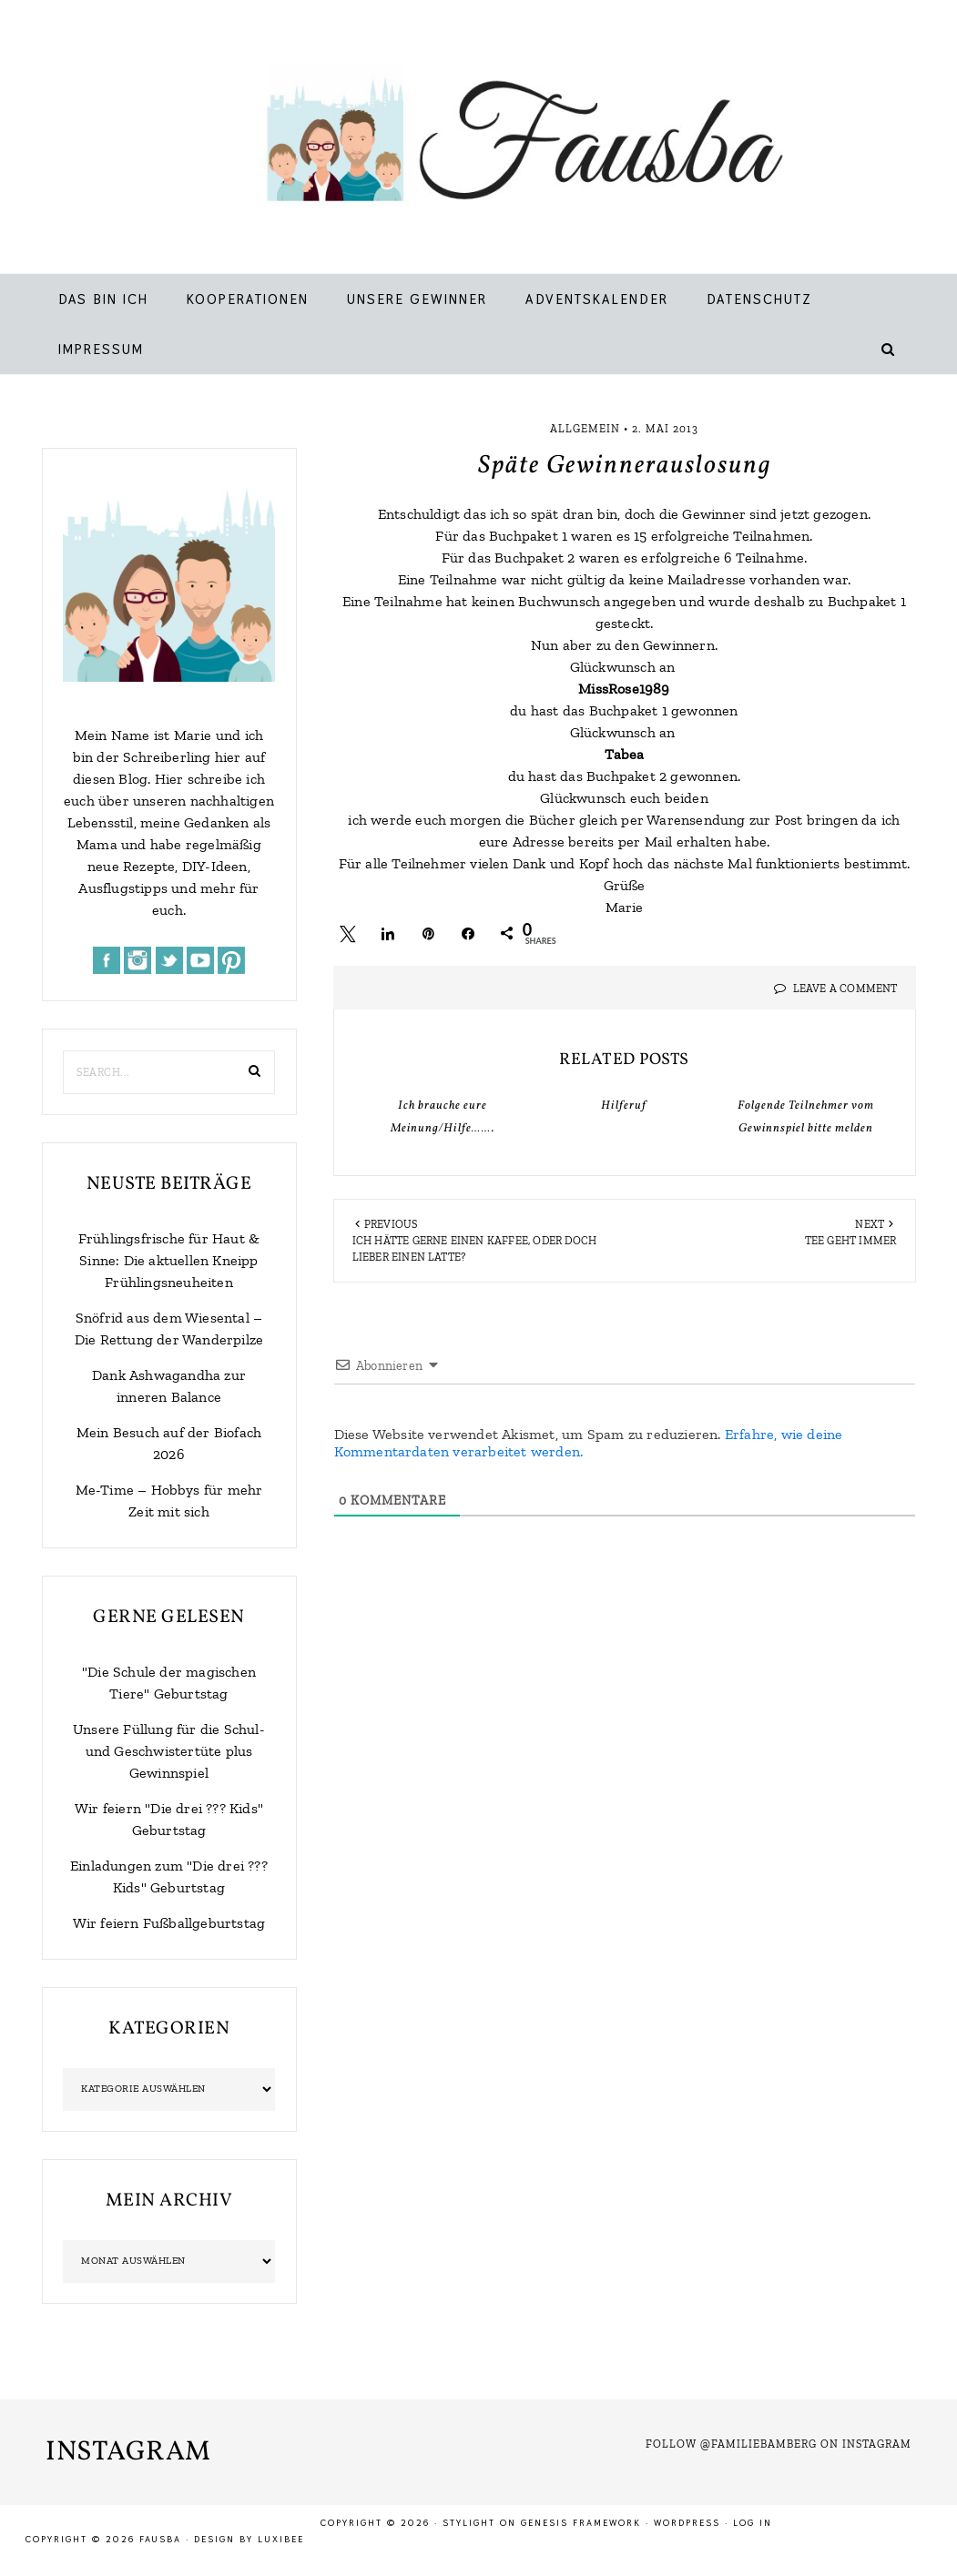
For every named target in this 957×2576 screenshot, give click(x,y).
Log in (752, 2523)
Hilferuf (623, 1106)
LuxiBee (281, 2539)
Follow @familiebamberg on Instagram (778, 2444)
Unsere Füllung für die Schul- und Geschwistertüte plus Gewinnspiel (169, 1750)
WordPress (687, 2523)
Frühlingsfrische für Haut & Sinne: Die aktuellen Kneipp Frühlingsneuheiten (169, 1260)
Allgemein (585, 428)
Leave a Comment (845, 988)
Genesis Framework (581, 2523)
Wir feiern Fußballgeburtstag (169, 1923)
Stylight (469, 2523)
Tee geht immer (851, 1240)
